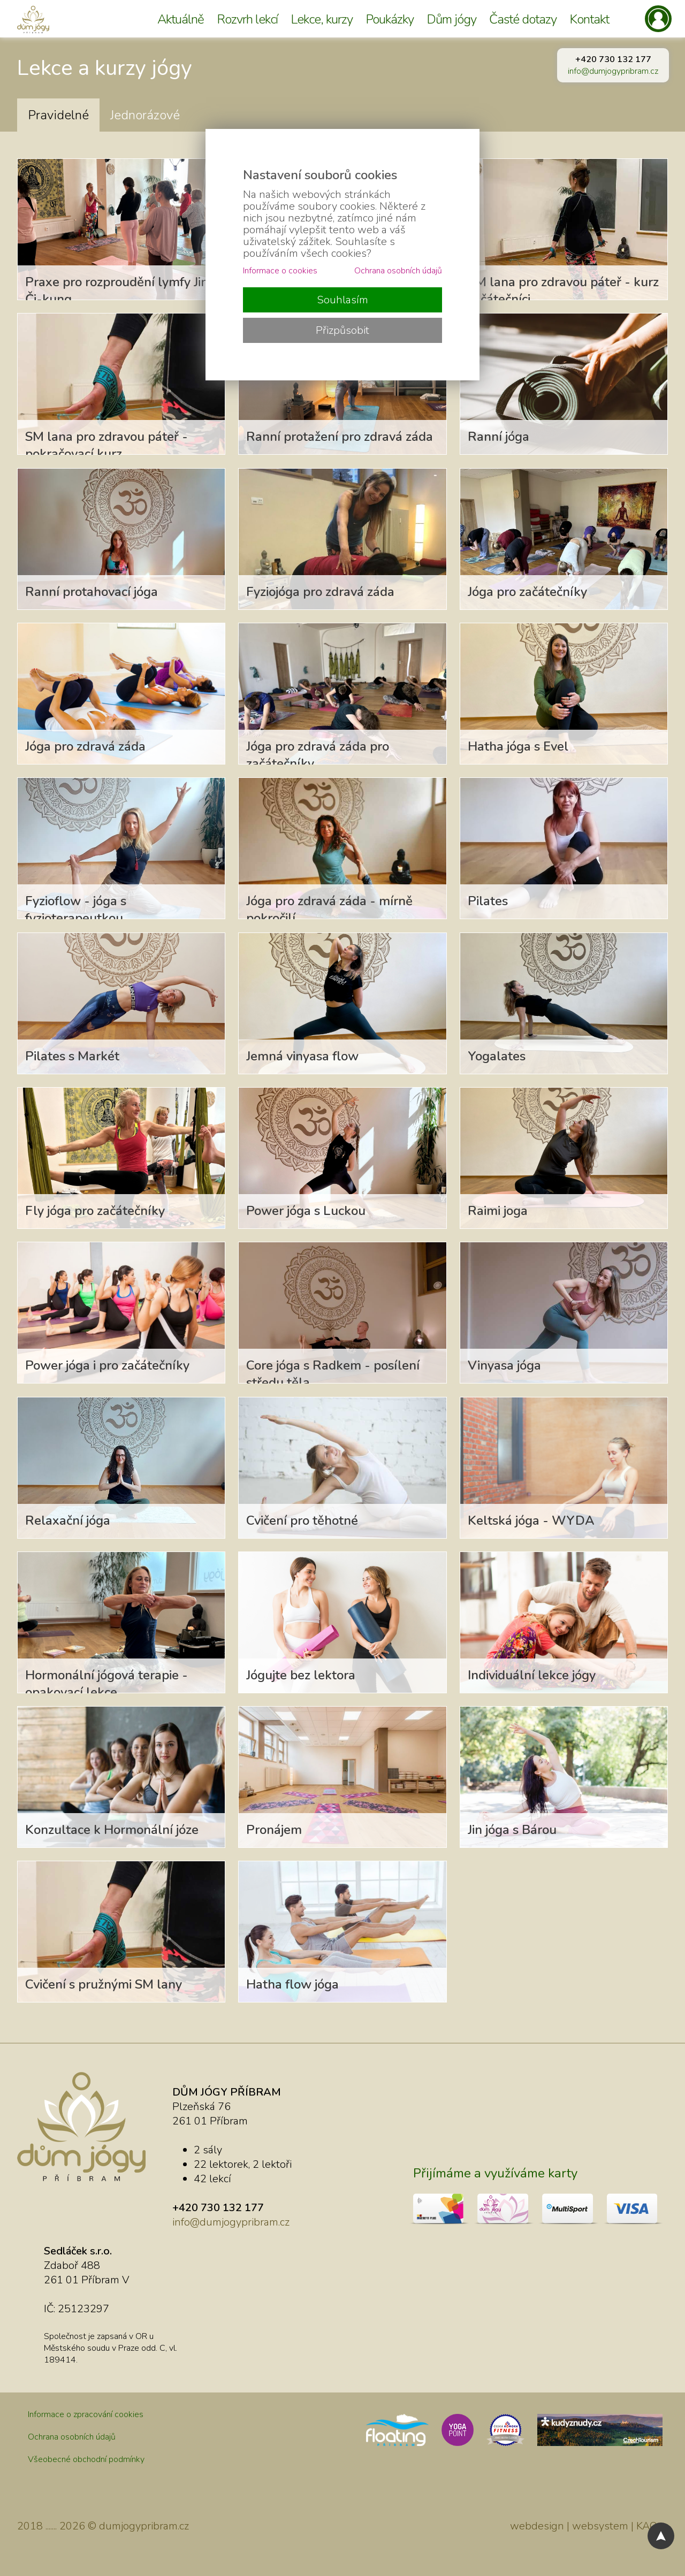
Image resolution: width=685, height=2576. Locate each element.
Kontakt (589, 19)
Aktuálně (180, 19)
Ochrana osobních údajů (72, 2437)
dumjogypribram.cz (144, 2526)
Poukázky (390, 19)
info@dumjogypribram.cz (613, 71)
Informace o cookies (280, 271)
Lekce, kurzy (322, 19)
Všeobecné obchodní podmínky (86, 2459)
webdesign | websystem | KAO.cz (589, 2526)
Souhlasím (342, 300)
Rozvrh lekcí (247, 19)
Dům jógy (451, 19)
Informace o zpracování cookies (85, 2414)
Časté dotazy (523, 19)
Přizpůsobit (342, 330)
